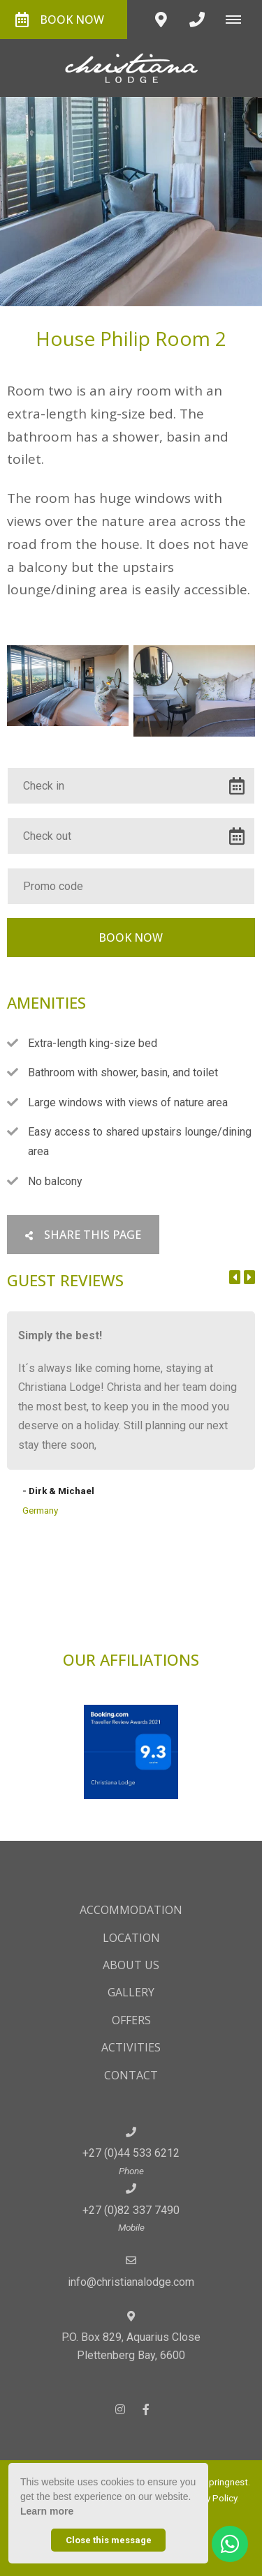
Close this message (109, 2540)
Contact (131, 2075)
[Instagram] (120, 2409)
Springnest (225, 2481)
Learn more (46, 2511)
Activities (131, 2047)
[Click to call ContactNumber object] (197, 19)
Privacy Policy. (209, 2497)
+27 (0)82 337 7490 (131, 2210)
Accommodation (131, 1910)
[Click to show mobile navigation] (238, 19)
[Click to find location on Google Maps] (161, 19)
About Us (131, 1965)
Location (131, 1937)
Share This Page (83, 1234)
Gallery (131, 1992)
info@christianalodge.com (131, 2282)
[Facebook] (146, 2409)
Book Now (59, 19)
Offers (131, 2020)
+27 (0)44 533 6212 (131, 2153)
